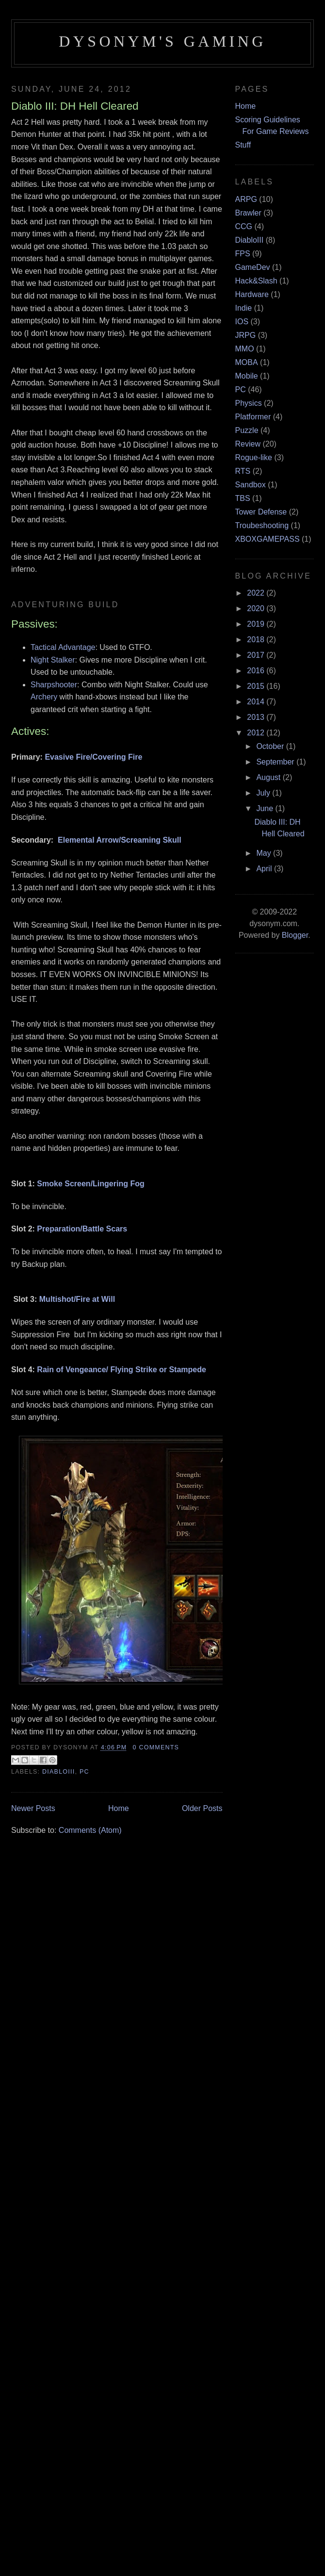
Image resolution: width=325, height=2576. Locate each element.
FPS (242, 253)
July (264, 793)
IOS (242, 321)
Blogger (295, 935)
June (265, 808)
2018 (256, 639)
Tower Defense (261, 512)
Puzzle (247, 430)
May (264, 853)
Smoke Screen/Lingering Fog (90, 1184)
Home (118, 1808)
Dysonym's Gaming (162, 41)
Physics (248, 403)
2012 (256, 733)
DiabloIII (58, 1771)
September (276, 762)
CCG (244, 226)
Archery (44, 697)
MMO (244, 349)
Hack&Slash (256, 281)
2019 (256, 624)
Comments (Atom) (90, 1830)
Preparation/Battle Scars (82, 1229)
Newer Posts (33, 1808)
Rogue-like (253, 457)
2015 (256, 686)
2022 (256, 593)
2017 (256, 655)
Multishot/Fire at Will (77, 1299)
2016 (256, 670)
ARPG (246, 199)
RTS (243, 471)
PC (84, 1771)
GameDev (252, 267)
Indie (243, 308)
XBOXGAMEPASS (267, 539)
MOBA (246, 362)
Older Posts (202, 1808)
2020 (256, 608)
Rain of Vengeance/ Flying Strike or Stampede (121, 1369)
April (265, 868)
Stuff (243, 145)
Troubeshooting (262, 525)
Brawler (248, 213)
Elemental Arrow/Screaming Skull (119, 840)
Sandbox (250, 485)
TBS (242, 498)
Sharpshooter (54, 685)
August (269, 777)
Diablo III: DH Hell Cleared (75, 106)
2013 (256, 717)
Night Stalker (53, 660)
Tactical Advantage (63, 647)
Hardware (252, 294)
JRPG (245, 335)
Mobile (246, 376)
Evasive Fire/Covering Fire (93, 757)
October (271, 746)
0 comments (156, 1747)
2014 (256, 702)
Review (247, 444)
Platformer (253, 417)
